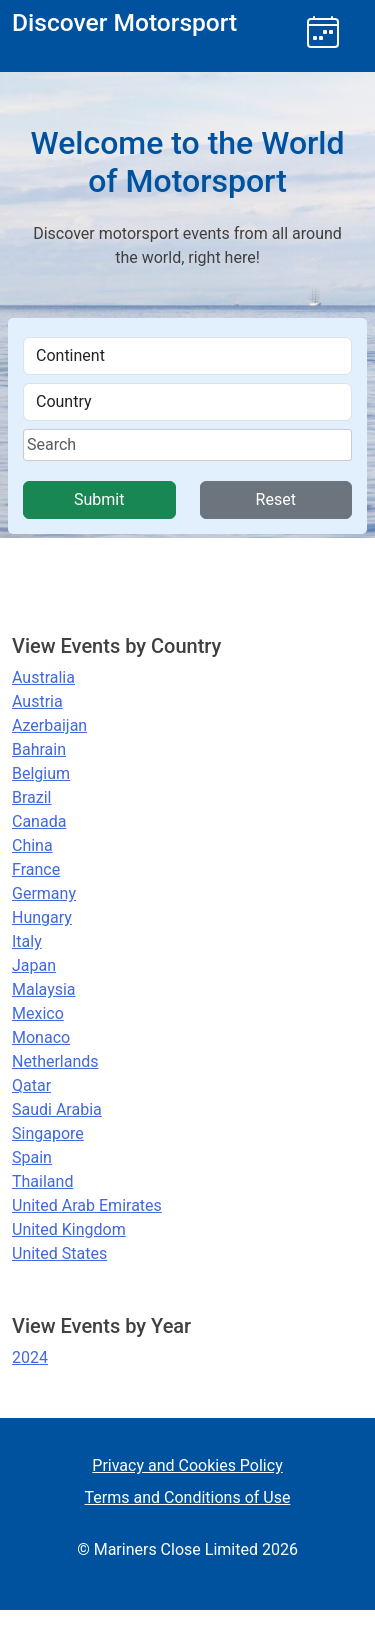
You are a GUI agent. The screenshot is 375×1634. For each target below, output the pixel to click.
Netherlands (55, 1061)
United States (59, 1253)
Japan (34, 965)
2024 (30, 1357)
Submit (99, 499)
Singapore (48, 1133)
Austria (37, 701)
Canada (39, 821)
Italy (27, 941)
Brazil (32, 797)
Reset (276, 499)
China (32, 845)
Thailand (42, 1181)
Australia (43, 677)
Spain (32, 1157)
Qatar (31, 1085)
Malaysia (44, 989)
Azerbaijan (49, 725)
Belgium (41, 773)
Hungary (42, 917)
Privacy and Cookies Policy (187, 1465)
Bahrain (39, 749)
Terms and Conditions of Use (188, 1497)
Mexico (38, 1013)
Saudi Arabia (57, 1109)
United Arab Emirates (87, 1205)
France (36, 869)
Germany (44, 893)
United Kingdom (69, 1229)
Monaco (41, 1037)
